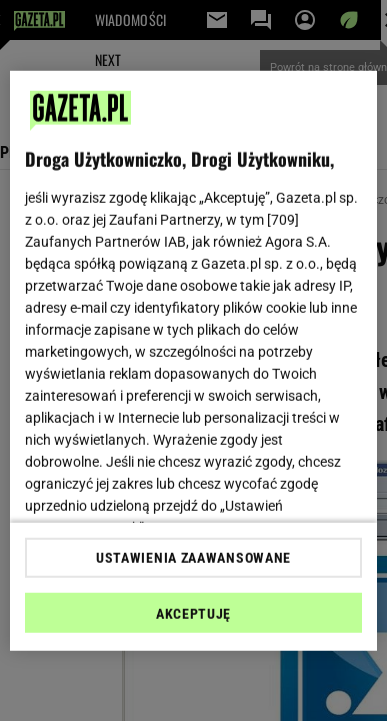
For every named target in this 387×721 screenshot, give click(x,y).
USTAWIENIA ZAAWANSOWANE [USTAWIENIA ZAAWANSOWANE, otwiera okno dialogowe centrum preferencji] (193, 558)
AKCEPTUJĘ (193, 614)
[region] (194, 360)
